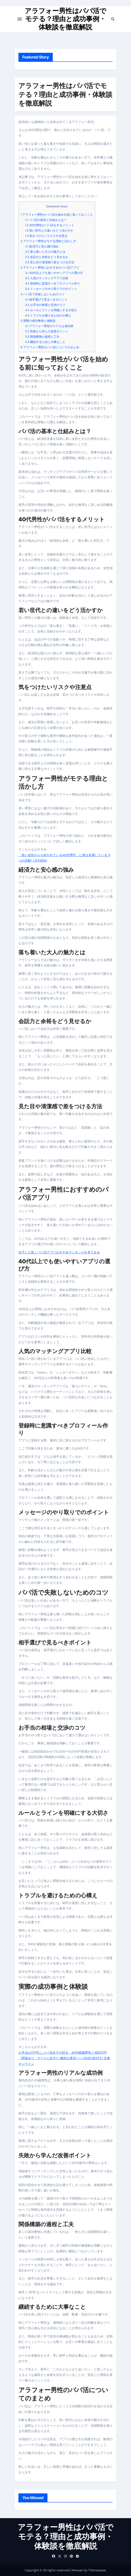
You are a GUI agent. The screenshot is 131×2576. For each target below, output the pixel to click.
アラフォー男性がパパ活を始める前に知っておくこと (57, 215)
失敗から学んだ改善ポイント (46, 331)
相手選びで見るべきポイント (46, 300)
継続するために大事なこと (45, 342)
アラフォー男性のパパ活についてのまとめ (50, 347)
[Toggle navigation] (19, 19)
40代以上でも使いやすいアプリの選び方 (54, 273)
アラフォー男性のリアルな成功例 (49, 326)
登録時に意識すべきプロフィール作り (52, 283)
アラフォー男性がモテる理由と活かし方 (48, 241)
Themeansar (97, 2570)
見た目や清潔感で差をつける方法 (49, 262)
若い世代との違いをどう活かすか (49, 230)
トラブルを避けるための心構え (48, 315)
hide (64, 206)
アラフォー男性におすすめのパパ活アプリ (50, 268)
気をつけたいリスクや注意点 (46, 236)
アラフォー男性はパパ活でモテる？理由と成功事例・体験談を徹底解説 (65, 19)
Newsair (77, 2570)
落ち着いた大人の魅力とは (45, 252)
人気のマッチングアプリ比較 (46, 278)
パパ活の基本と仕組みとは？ (46, 220)
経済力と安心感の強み (42, 246)
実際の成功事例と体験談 (38, 321)
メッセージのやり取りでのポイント (51, 289)
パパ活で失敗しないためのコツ (42, 294)
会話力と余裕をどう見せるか (46, 257)
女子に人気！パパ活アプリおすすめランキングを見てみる (59, 1252)
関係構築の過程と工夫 (42, 337)
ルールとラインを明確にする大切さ (51, 310)
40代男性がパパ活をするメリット (49, 225)
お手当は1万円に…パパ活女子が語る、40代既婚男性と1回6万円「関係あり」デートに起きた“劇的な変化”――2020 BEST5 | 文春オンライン (64, 2058)
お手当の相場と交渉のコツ (45, 305)
